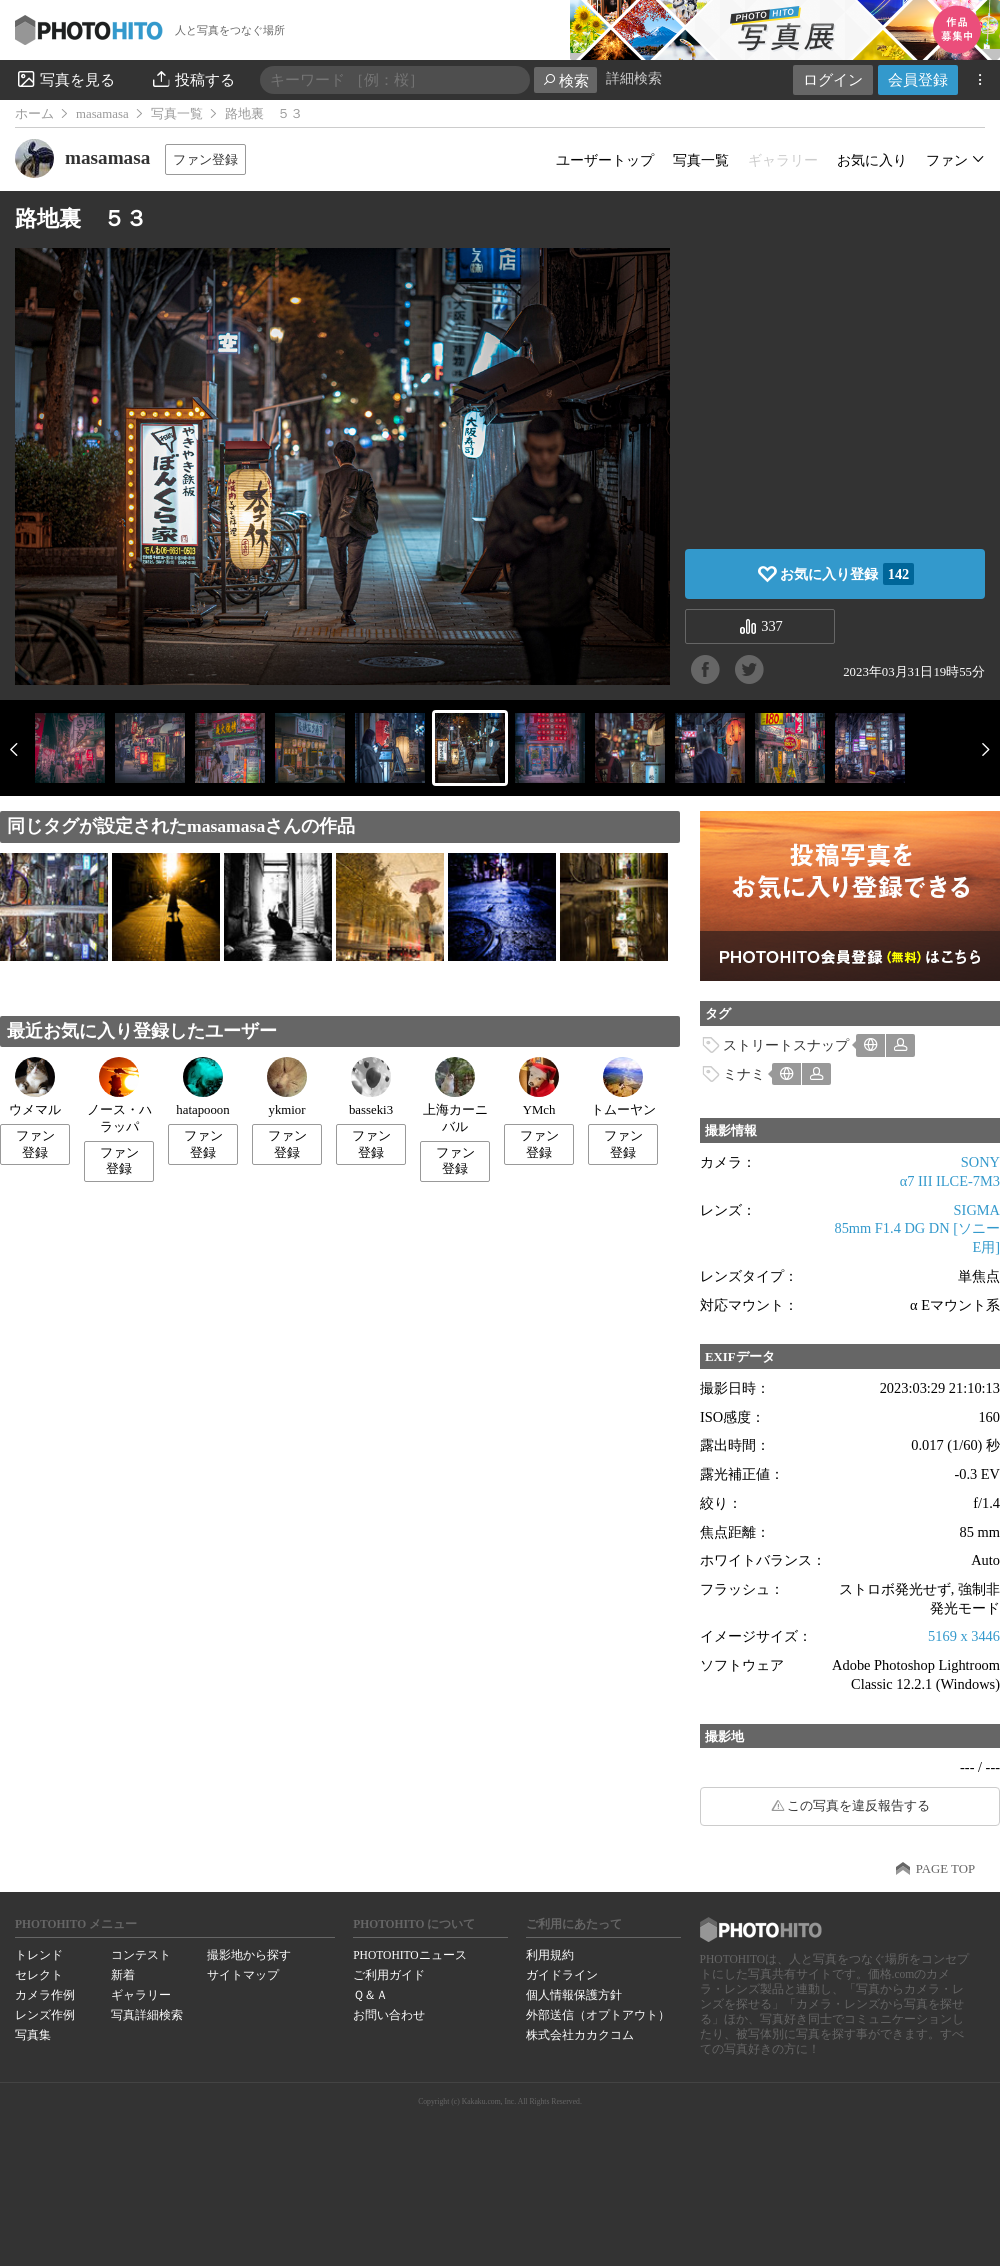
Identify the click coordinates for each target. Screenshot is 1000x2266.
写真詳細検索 (147, 2015)
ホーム (34, 114)
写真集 (33, 2035)
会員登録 (918, 79)
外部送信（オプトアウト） (598, 2015)
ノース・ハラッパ (119, 1095)
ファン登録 (205, 159)
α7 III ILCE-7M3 (950, 1181)
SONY (980, 1162)
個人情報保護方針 (574, 1995)
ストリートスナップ (786, 1045)
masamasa (102, 114)
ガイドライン (562, 1975)
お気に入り (872, 160)
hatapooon (202, 1087)
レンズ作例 (45, 2015)
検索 (565, 80)
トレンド (39, 1955)
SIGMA (977, 1210)
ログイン (833, 79)
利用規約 (550, 1955)
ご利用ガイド (389, 1975)
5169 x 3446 (964, 1636)
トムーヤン (623, 1087)
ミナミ (744, 1074)
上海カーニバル (455, 1095)
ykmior (287, 1087)
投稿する (192, 79)
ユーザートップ (605, 160)
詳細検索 (634, 78)
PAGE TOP (945, 1869)
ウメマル (35, 1087)
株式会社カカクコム (580, 2035)
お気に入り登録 (847, 574)
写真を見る (65, 79)
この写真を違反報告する (858, 1806)
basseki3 (371, 1087)
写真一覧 (177, 114)
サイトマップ (243, 1975)
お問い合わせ (389, 2015)
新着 (123, 1975)
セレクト (39, 1975)
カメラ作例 (45, 1995)
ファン (947, 160)
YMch (539, 1087)
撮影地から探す (249, 1955)
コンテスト (141, 1955)
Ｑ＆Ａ (370, 1995)
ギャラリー (141, 1995)
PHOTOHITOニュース (409, 1955)
